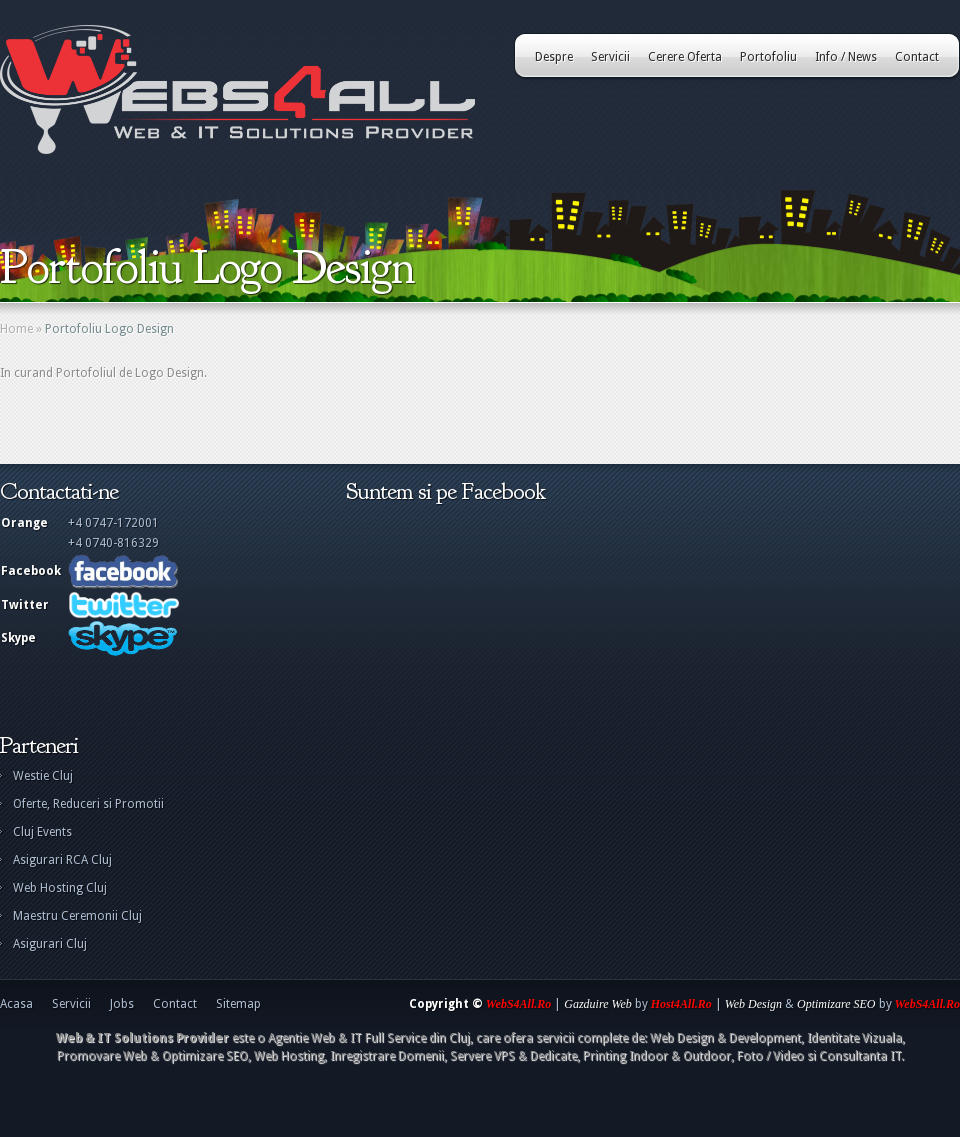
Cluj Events (42, 832)
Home (16, 329)
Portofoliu (768, 57)
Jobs (122, 1004)
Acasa (16, 1004)
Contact (917, 57)
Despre (554, 57)
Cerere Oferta (685, 57)
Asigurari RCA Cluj (62, 860)
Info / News (846, 57)
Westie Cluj (43, 776)
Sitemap (238, 1004)
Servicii (610, 57)
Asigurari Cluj (50, 944)
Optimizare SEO (836, 1004)
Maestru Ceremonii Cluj (77, 916)
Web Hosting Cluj (60, 888)
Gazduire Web (597, 1004)
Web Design (753, 1004)
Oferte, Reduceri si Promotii (88, 804)
